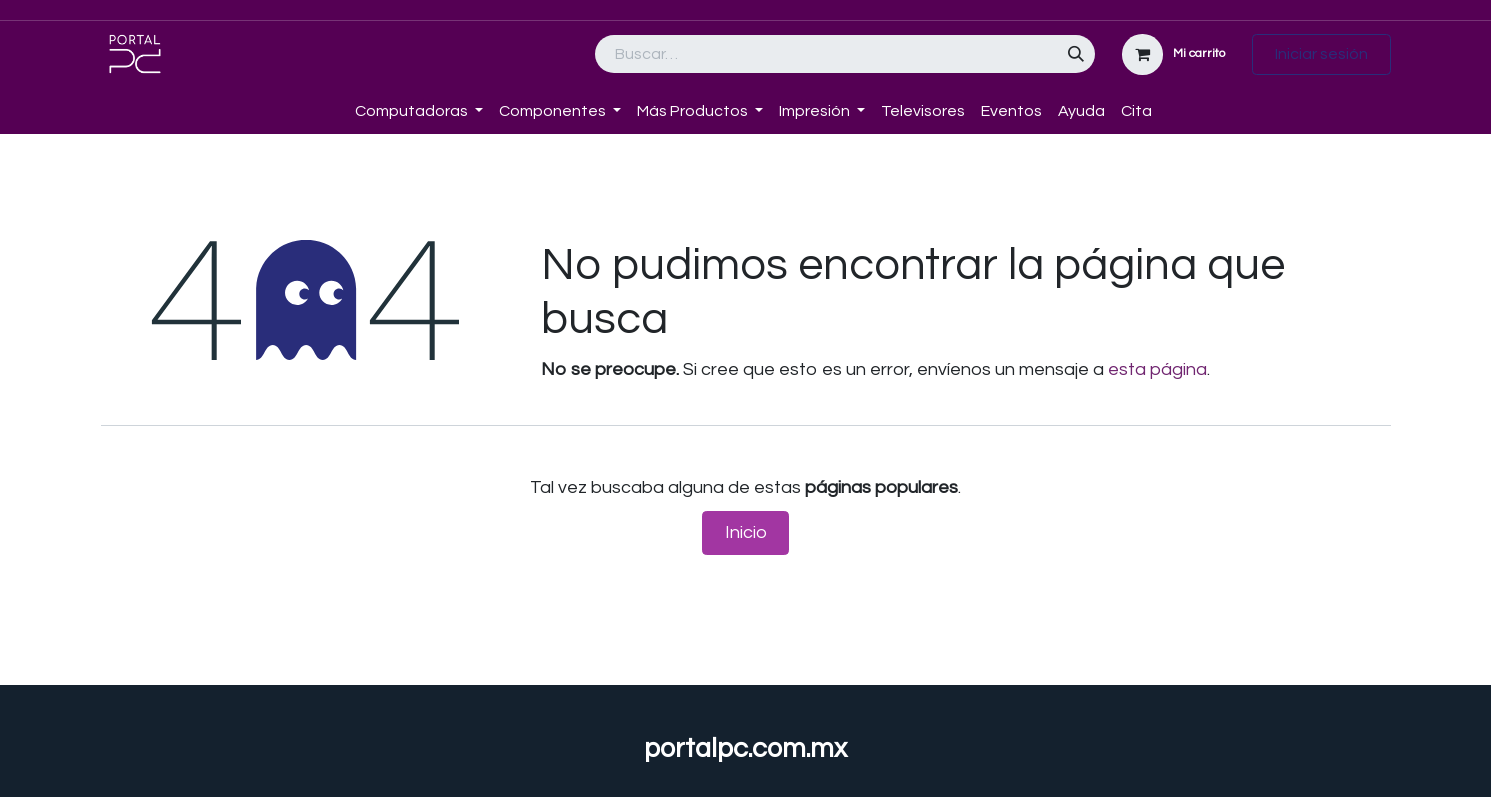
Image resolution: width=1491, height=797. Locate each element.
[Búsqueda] (1076, 54)
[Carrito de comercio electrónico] (1174, 54)
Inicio (746, 532)
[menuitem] (339, 99)
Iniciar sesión (1321, 54)
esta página (1157, 369)
